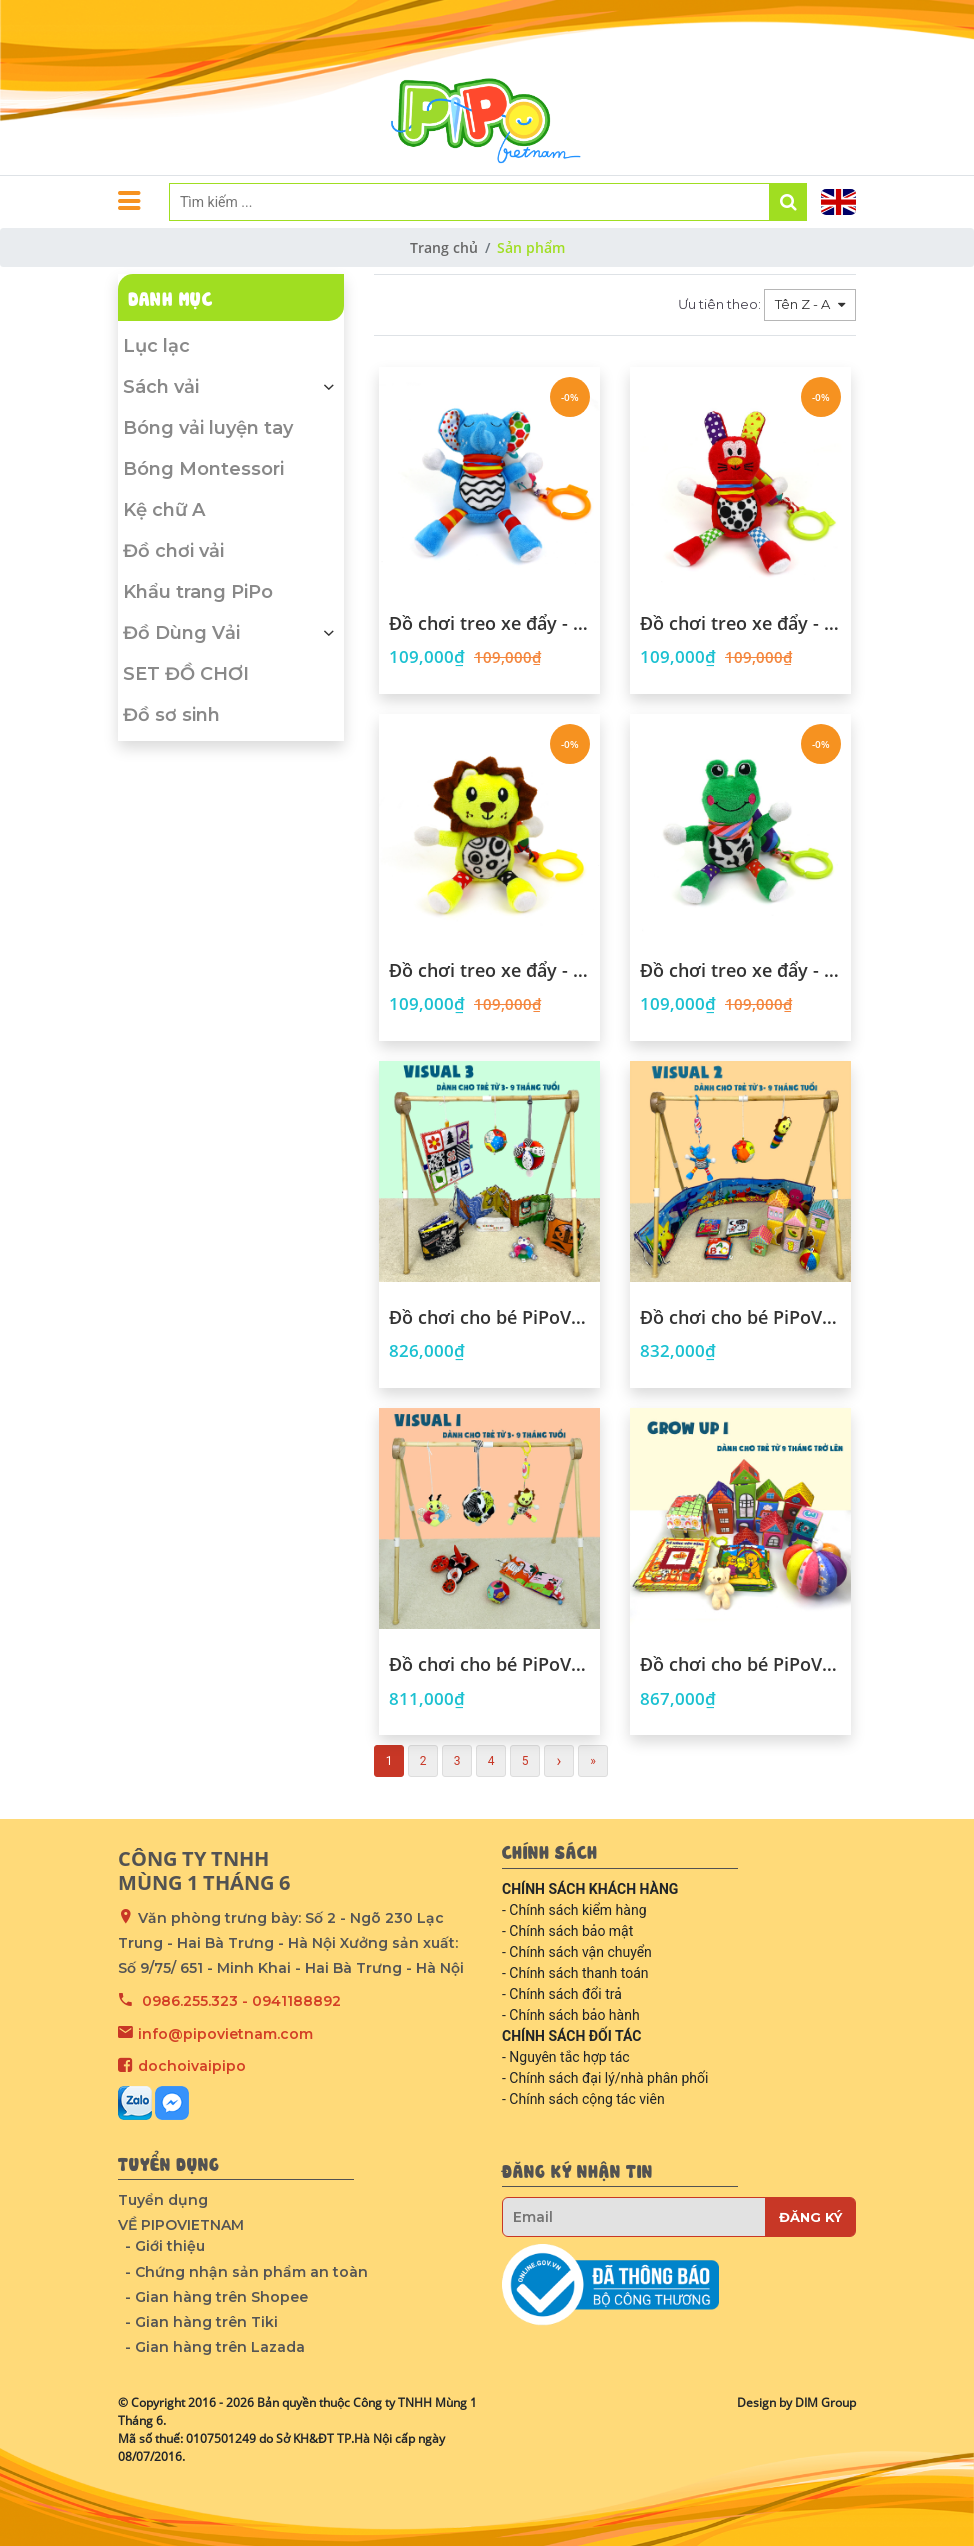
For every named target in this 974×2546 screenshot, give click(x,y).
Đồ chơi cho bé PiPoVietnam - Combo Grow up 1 (740, 1665)
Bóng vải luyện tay (208, 428)
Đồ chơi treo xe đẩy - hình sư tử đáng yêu (489, 971)
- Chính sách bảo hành (571, 2015)
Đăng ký (810, 2217)
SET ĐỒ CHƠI (186, 674)
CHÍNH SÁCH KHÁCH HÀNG (590, 1889)
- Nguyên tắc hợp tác (566, 2057)
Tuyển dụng (163, 2200)
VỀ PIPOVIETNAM (181, 2225)
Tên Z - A (804, 304)
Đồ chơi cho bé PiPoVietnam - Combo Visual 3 (489, 1318)
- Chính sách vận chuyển (577, 1952)
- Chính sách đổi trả (562, 1994)
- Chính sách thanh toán (575, 1973)
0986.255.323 (190, 2001)
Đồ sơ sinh (171, 715)
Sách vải (231, 387)
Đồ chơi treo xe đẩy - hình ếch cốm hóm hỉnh (740, 971)
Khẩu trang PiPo (198, 592)
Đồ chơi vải (173, 551)
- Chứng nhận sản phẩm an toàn (246, 2272)
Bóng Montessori (203, 469)
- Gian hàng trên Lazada (215, 2347)
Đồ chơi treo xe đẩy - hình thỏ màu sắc (740, 624)
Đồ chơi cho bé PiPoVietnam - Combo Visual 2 (740, 1318)
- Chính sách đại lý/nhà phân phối (605, 2078)
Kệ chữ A (164, 510)
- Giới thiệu (165, 2246)
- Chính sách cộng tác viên (583, 2099)
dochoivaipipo (192, 2066)
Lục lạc (156, 346)
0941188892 (296, 2001)
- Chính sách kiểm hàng (574, 1910)
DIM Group (825, 2402)
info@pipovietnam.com (225, 2034)
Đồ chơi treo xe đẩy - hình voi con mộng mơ (489, 624)
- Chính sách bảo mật (567, 1931)
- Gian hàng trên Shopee (216, 2297)
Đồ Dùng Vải (231, 633)
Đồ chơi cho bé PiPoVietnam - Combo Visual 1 (489, 1665)
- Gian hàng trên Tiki (201, 2322)
